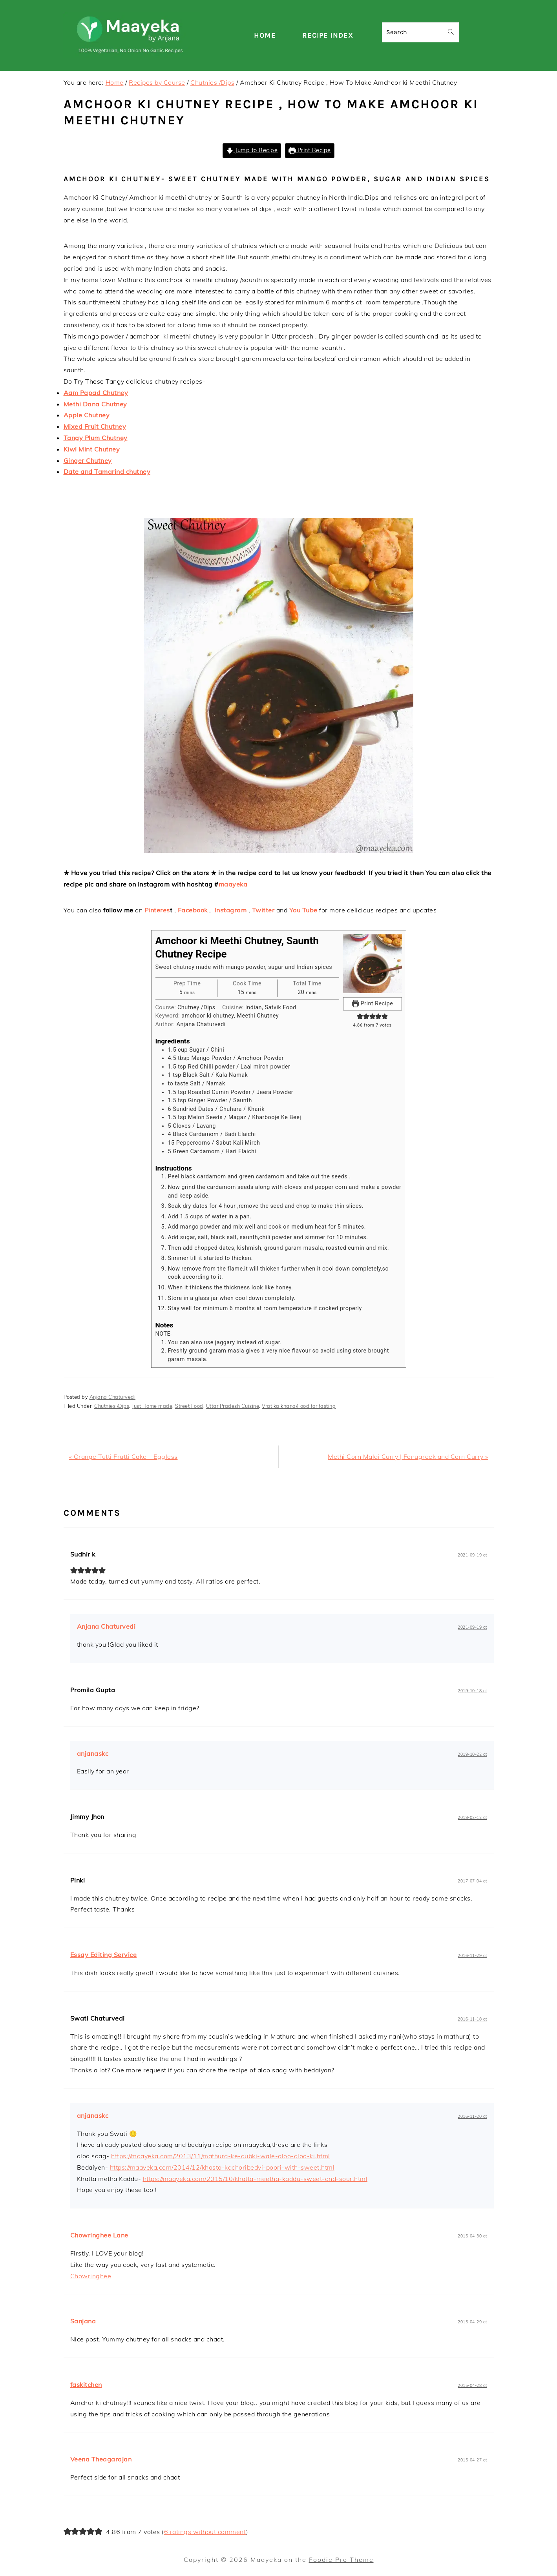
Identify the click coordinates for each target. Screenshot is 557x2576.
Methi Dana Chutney (95, 404)
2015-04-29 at (472, 2322)
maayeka (233, 884)
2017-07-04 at (472, 1881)
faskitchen (86, 2384)
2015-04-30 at (472, 2236)
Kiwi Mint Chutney (92, 449)
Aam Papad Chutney (96, 393)
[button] (360, 1016)
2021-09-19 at (472, 1555)
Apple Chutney (87, 415)
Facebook (192, 910)
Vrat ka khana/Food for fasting (299, 1406)
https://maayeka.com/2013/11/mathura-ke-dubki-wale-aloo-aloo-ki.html (220, 2156)
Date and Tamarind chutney (107, 471)
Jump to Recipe (252, 150)
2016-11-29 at (472, 1955)
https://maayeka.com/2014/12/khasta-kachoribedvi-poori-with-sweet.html (222, 2167)
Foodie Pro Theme (341, 2559)
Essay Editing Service (103, 1955)
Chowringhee (90, 2276)
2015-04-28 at (472, 2385)
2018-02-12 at (472, 1817)
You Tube (303, 910)
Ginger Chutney (88, 460)
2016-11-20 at (472, 2116)
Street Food (189, 1406)
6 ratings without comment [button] (205, 2532)
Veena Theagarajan (101, 2459)
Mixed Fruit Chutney (95, 426)
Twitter (263, 910)
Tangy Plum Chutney (96, 438)
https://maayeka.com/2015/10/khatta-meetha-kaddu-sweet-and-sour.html (255, 2179)
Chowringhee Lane (99, 2235)
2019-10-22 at (472, 1754)
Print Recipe (310, 150)
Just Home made (152, 1406)
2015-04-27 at (472, 2460)
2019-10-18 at (472, 1690)
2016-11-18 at (472, 2019)
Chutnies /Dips (111, 1406)
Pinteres (156, 910)
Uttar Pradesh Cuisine (232, 1406)
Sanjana (83, 2321)
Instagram (230, 910)
